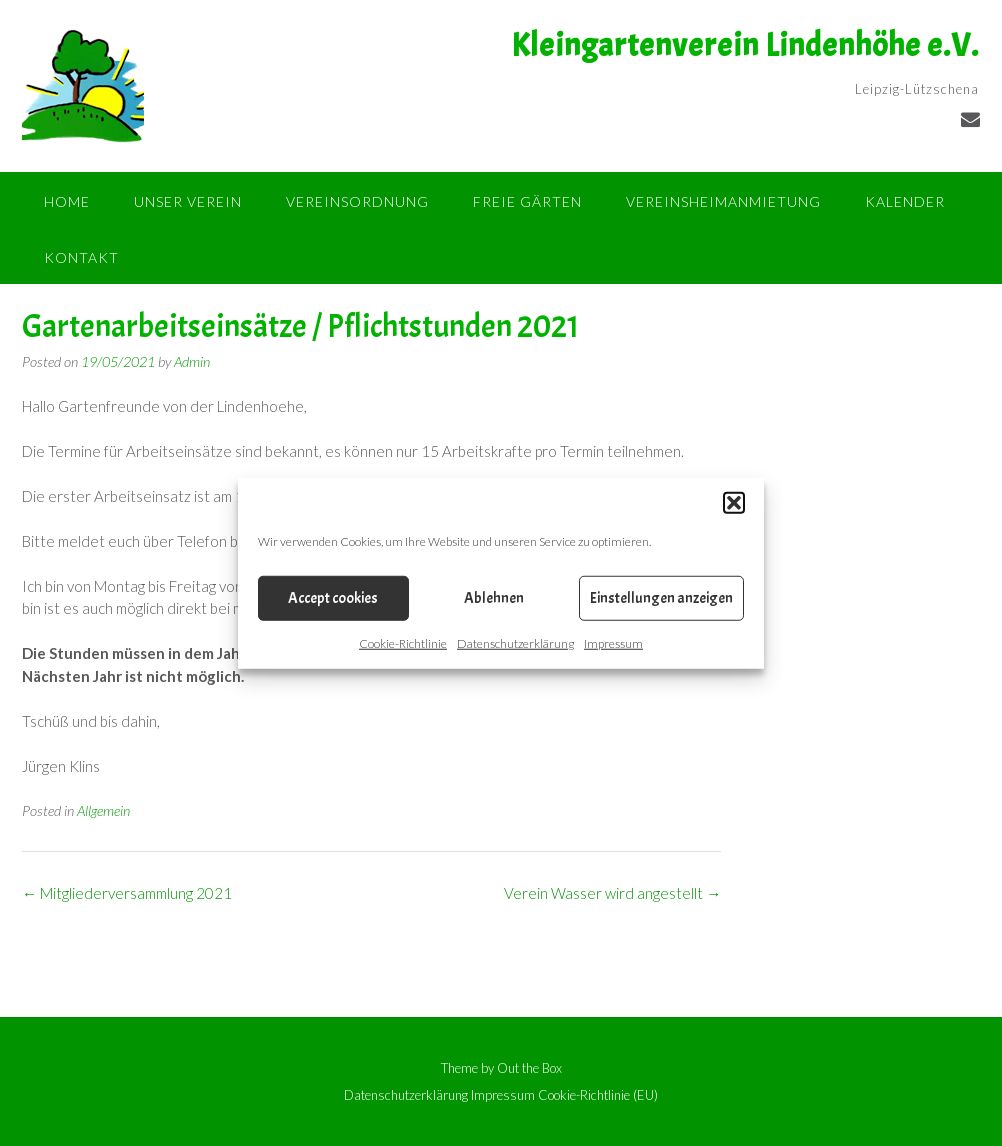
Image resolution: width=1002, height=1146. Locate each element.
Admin (192, 361)
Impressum (613, 643)
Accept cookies (333, 597)
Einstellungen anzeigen (661, 597)
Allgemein (103, 810)
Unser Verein (188, 201)
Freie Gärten (527, 201)
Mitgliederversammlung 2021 (127, 893)
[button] (734, 503)
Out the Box (529, 1068)
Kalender (905, 201)
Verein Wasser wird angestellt (612, 893)
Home (67, 201)
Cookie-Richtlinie (403, 643)
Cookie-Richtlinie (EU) (598, 1095)
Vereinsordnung (357, 201)
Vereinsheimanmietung (723, 201)
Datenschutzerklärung (515, 643)
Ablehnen (494, 597)
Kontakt (81, 257)
